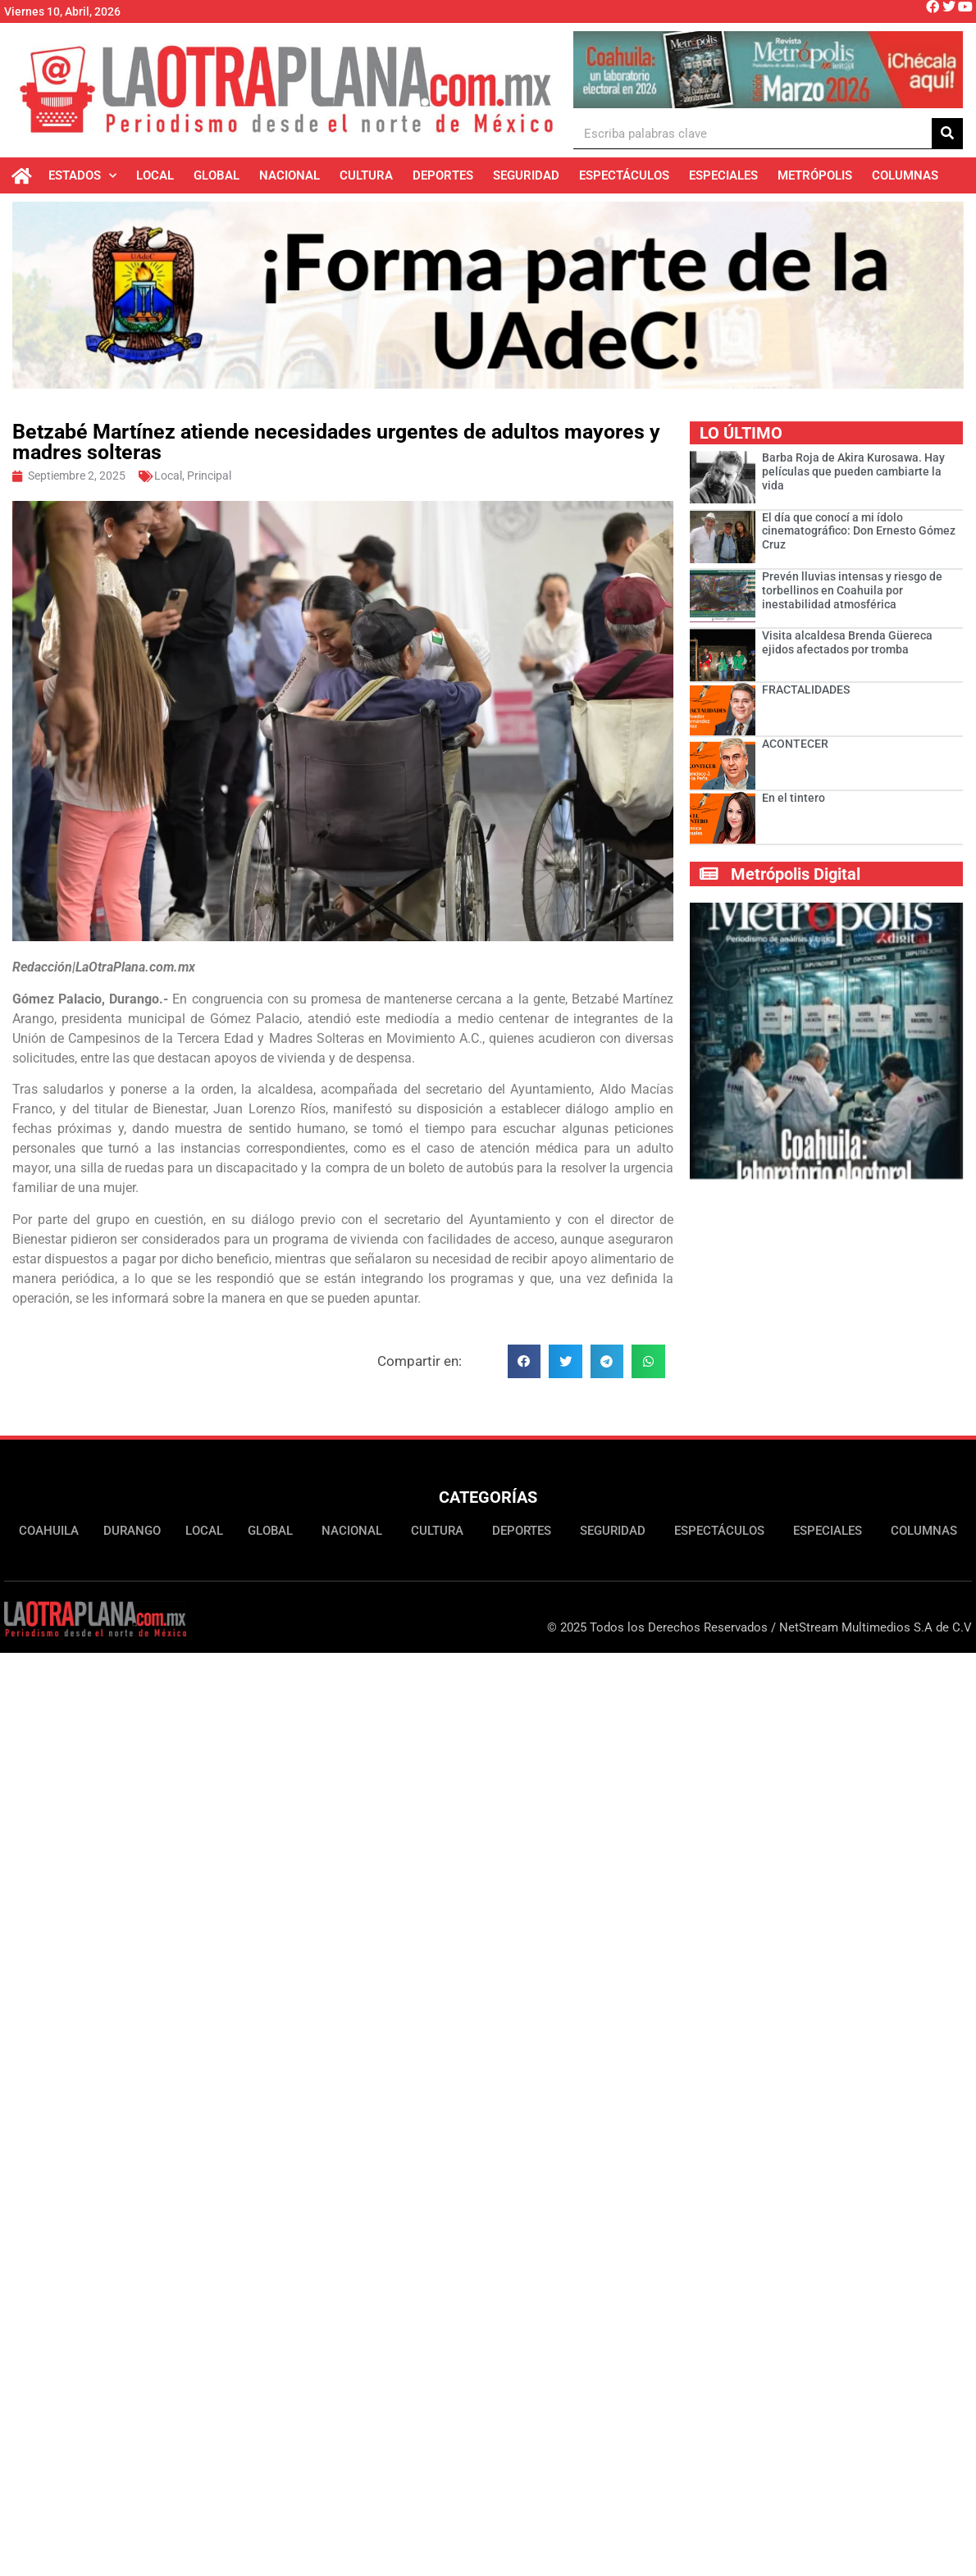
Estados (82, 176)
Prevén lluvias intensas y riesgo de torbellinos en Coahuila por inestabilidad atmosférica (852, 593)
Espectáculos (624, 175)
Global (216, 175)
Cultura (366, 175)
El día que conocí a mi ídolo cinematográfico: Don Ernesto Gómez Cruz (858, 533)
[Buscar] (947, 133)
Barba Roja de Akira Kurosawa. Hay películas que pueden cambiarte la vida (853, 474)
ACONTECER (795, 746)
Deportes (443, 175)
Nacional (289, 175)
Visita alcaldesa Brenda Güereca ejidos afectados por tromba (847, 645)
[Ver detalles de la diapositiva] (768, 69)
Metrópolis (815, 175)
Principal (209, 478)
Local (155, 175)
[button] (524, 1364)
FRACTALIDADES (806, 692)
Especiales (723, 175)
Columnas (905, 175)
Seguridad (526, 175)
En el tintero (793, 801)
